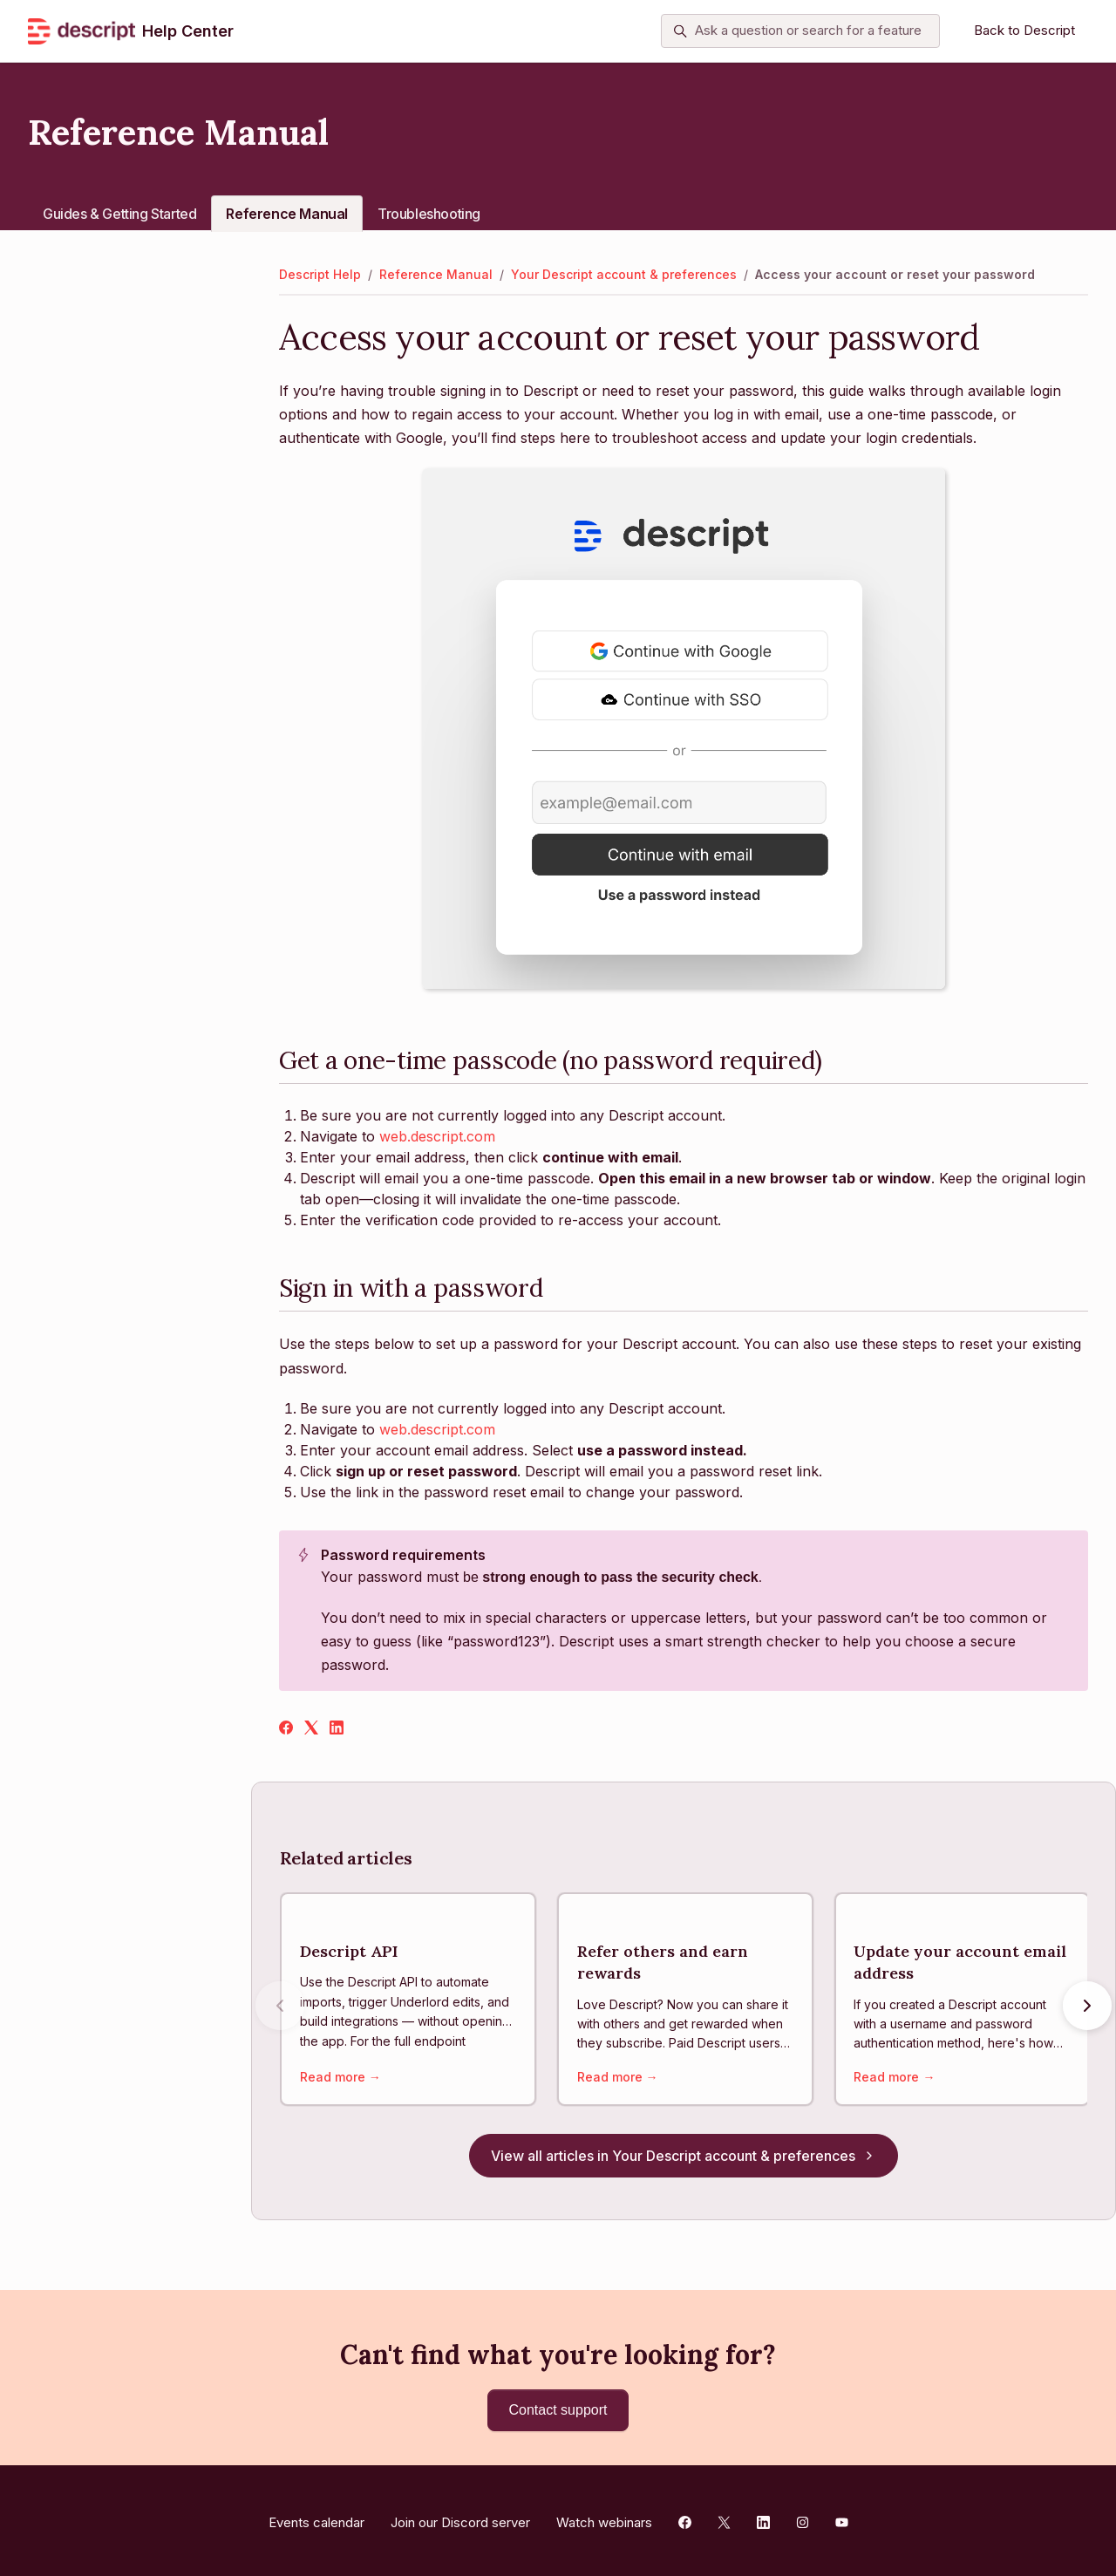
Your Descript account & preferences (624, 274)
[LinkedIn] (337, 1729)
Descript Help (320, 274)
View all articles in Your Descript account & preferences (683, 2161)
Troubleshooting (429, 213)
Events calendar (316, 2517)
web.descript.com (437, 1136)
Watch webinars (604, 2517)
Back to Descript (1024, 30)
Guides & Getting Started (119, 213)
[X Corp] (311, 1729)
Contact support (558, 2409)
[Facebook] (286, 1729)
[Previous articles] (279, 2009)
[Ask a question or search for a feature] (800, 31)
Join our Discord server (460, 2517)
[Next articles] (1087, 2009)
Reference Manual (287, 213)
